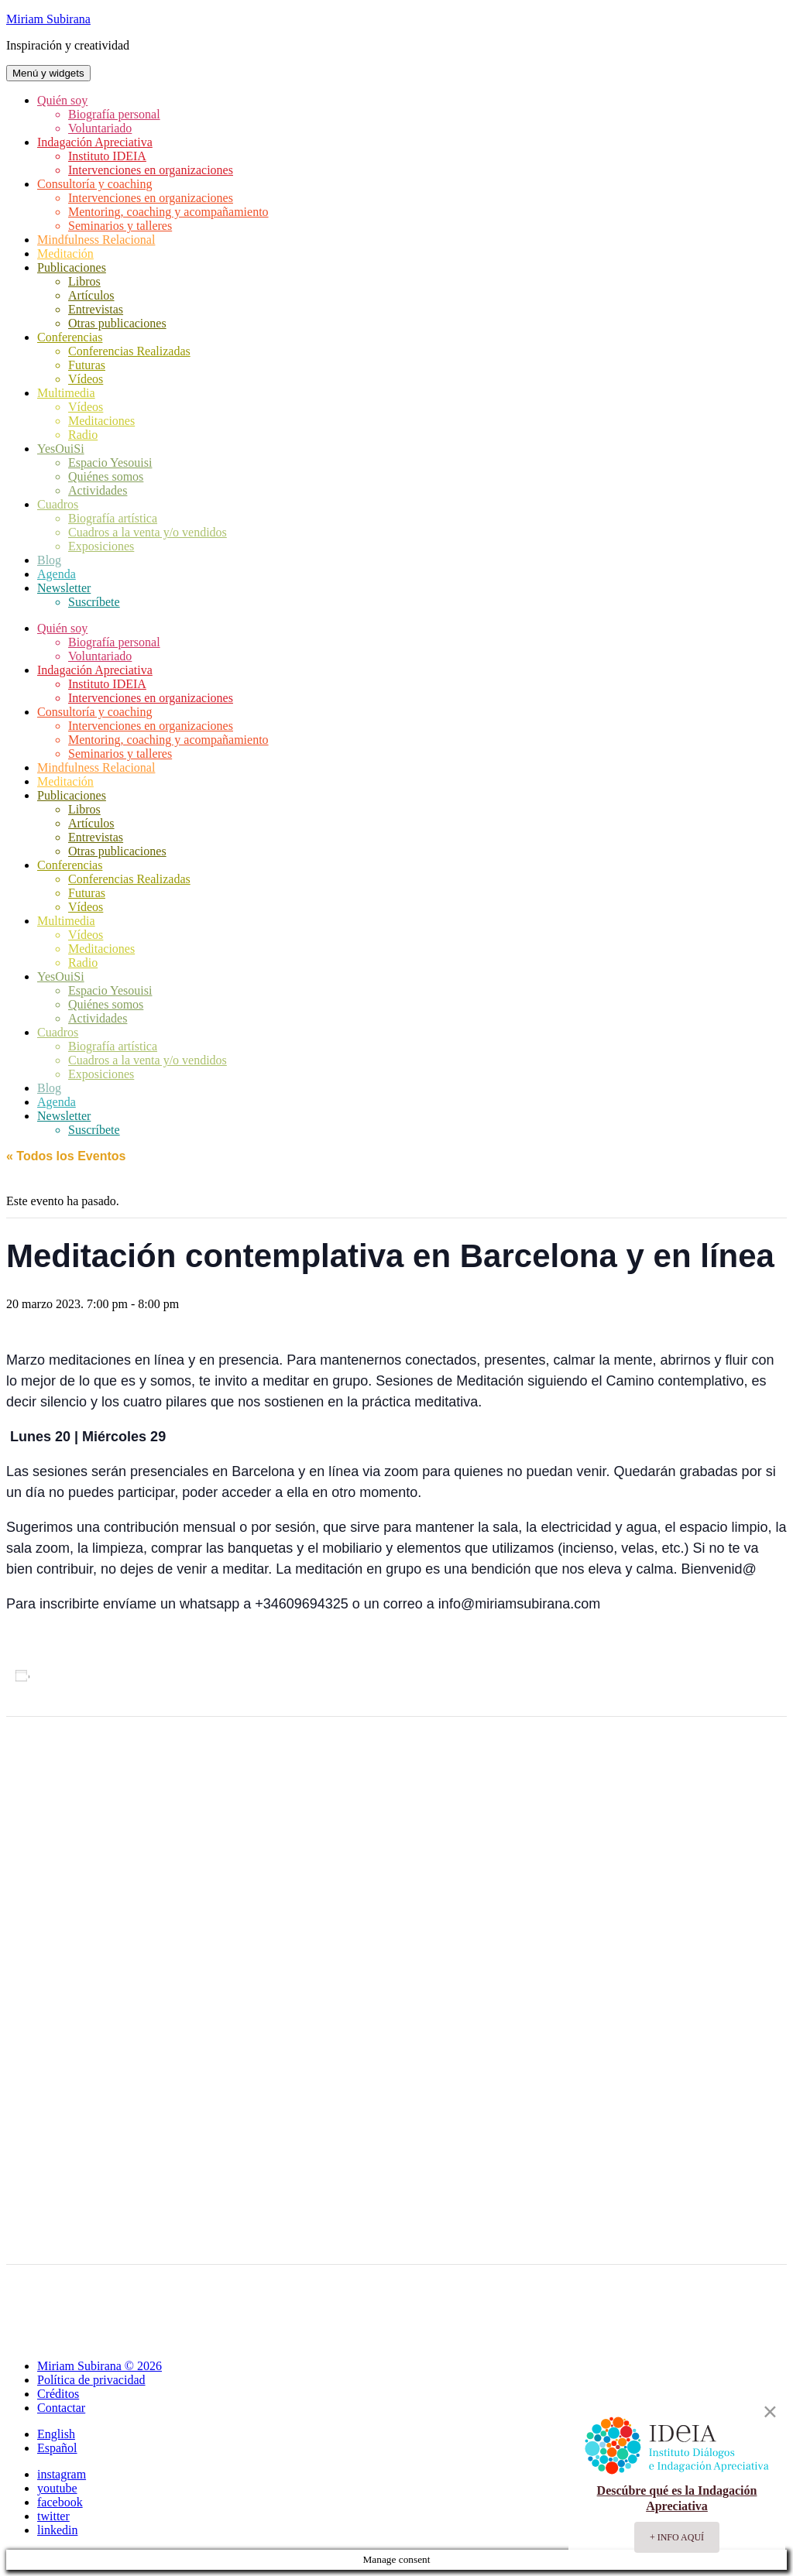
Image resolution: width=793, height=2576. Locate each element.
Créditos (58, 2393)
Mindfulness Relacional (96, 239)
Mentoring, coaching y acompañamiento (168, 211)
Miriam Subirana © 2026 (99, 2365)
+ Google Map (135, 2020)
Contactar (61, 2407)
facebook (60, 2502)
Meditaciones (101, 420)
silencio (253, 1903)
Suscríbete (94, 601)
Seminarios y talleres (120, 225)
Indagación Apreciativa (95, 142)
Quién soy (62, 100)
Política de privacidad (91, 2379)
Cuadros (57, 504)
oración (210, 1903)
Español (57, 2447)
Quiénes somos (105, 476)
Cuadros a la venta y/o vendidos (147, 532)
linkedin (57, 2530)
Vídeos (85, 378)
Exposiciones (101, 546)
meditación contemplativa (125, 1903)
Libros (84, 281)
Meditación (65, 253)
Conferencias (69, 337)
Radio (83, 434)
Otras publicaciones (117, 323)
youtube (57, 2488)
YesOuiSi (60, 448)
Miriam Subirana (48, 19)
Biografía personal (114, 114)
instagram (61, 2474)
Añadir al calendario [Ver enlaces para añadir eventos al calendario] (93, 1676)
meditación (32, 1903)
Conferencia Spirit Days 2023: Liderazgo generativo (179, 2305)
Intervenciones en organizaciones (150, 169)
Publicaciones (71, 267)
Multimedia (66, 392)
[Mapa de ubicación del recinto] (88, 2149)
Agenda (56, 574)
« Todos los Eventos (65, 1156)
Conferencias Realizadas (129, 351)
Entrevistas (95, 309)
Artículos (91, 295)
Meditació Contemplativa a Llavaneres (682, 2305)
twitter (53, 2516)
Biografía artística (112, 518)
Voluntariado (100, 128)
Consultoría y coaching (94, 183)
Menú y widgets (48, 73)
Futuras (86, 365)
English (56, 2434)
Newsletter (64, 587)
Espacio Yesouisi (110, 462)
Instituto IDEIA (107, 156)
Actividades (97, 490)
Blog (49, 560)
